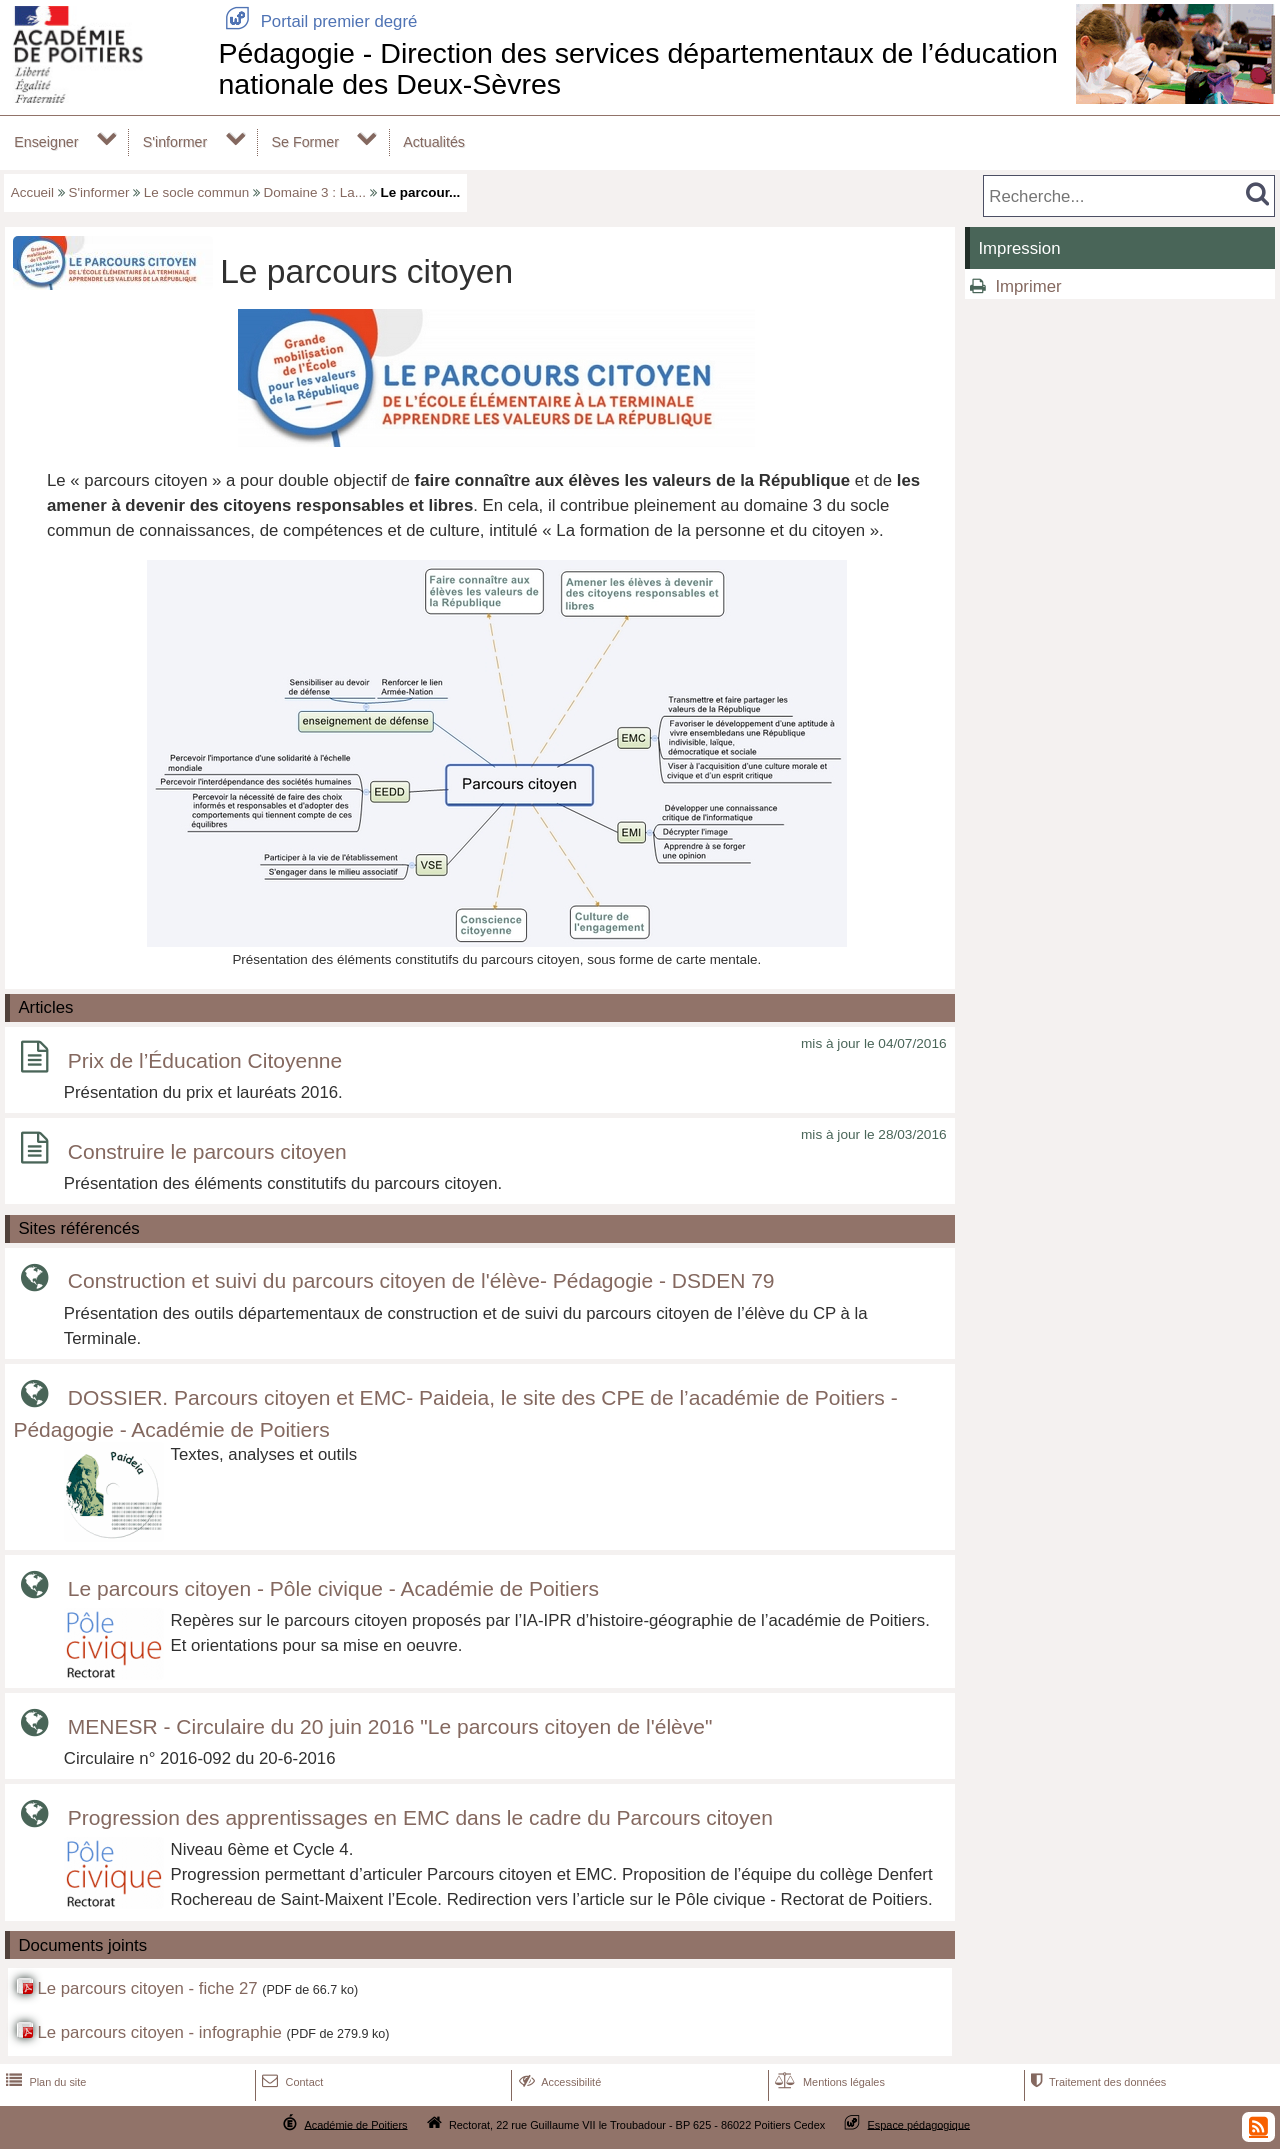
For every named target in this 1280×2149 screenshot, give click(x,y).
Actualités (434, 142)
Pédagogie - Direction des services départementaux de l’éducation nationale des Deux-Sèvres (637, 68)
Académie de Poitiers (355, 2124)
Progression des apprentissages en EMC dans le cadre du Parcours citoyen (420, 1817)
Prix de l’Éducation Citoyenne (205, 1060)
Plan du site (44, 2082)
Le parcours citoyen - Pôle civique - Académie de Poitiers (333, 1588)
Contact (290, 2082)
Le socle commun (196, 192)
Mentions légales (828, 2082)
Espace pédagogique (919, 2124)
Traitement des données (1096, 2082)
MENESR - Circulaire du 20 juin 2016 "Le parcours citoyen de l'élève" (390, 1726)
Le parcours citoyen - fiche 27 (147, 1988)
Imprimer (1028, 286)
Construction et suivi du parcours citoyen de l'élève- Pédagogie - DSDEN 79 (421, 1281)
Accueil (32, 192)
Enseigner (46, 142)
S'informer (175, 142)
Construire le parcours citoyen (207, 1151)
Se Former (305, 142)
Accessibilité (558, 2082)
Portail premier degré (317, 21)
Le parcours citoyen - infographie (159, 2032)
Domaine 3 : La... (315, 192)
